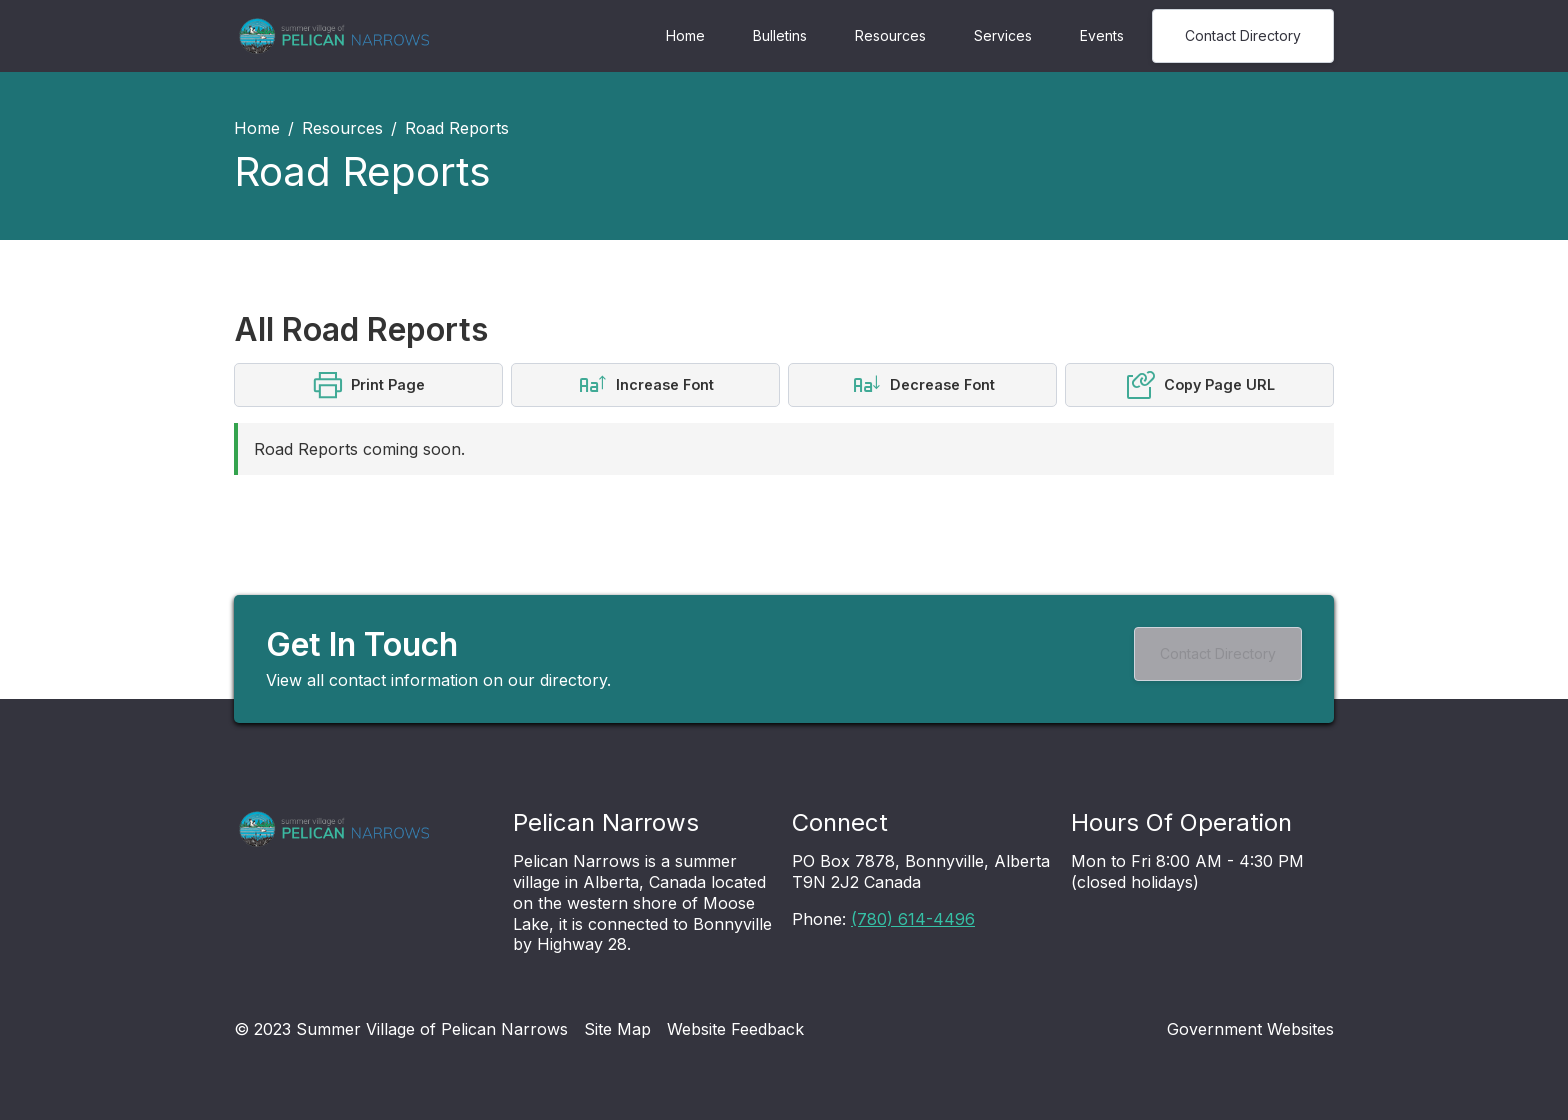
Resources (890, 35)
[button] (368, 385)
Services (1003, 35)
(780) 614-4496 (913, 919)
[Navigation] (334, 36)
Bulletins (780, 35)
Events (1102, 35)
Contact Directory (1243, 35)
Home (685, 35)
